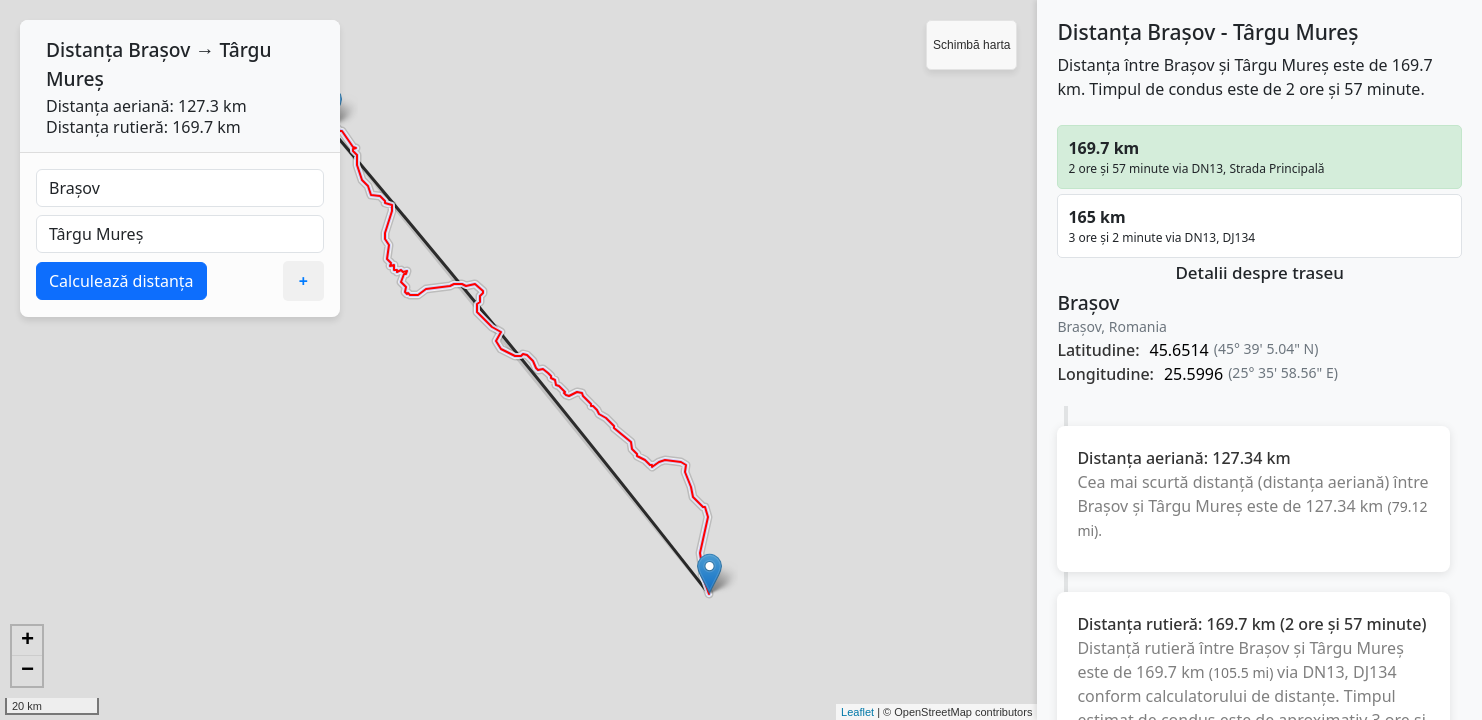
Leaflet (857, 712)
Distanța (84, 49)
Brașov (159, 49)
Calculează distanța (121, 281)
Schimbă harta (971, 45)
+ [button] (27, 641)
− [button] (27, 671)
